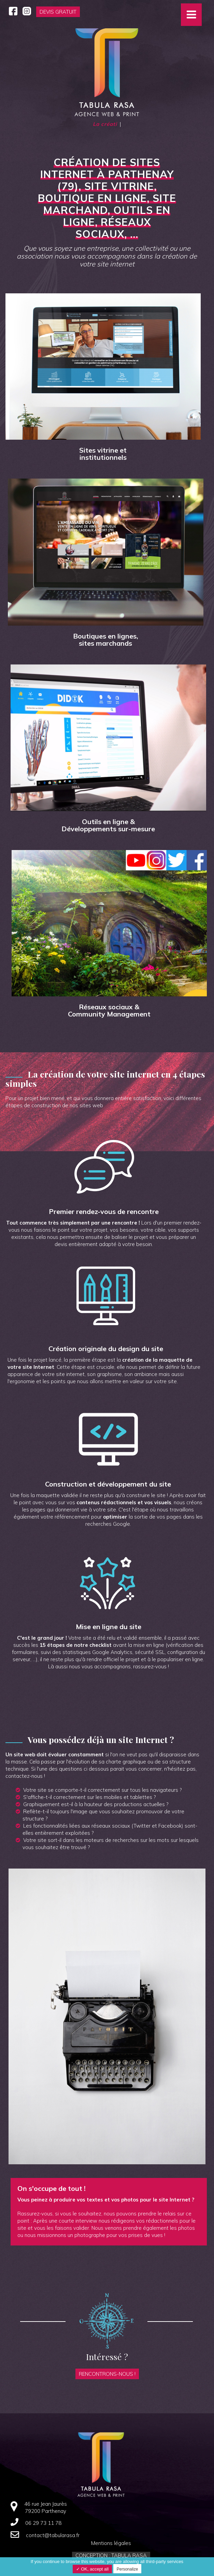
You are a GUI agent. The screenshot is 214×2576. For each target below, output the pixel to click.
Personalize (127, 2569)
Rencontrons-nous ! (107, 2374)
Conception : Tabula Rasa (111, 2555)
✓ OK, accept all (92, 2569)
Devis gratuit (58, 12)
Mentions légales (111, 2543)
